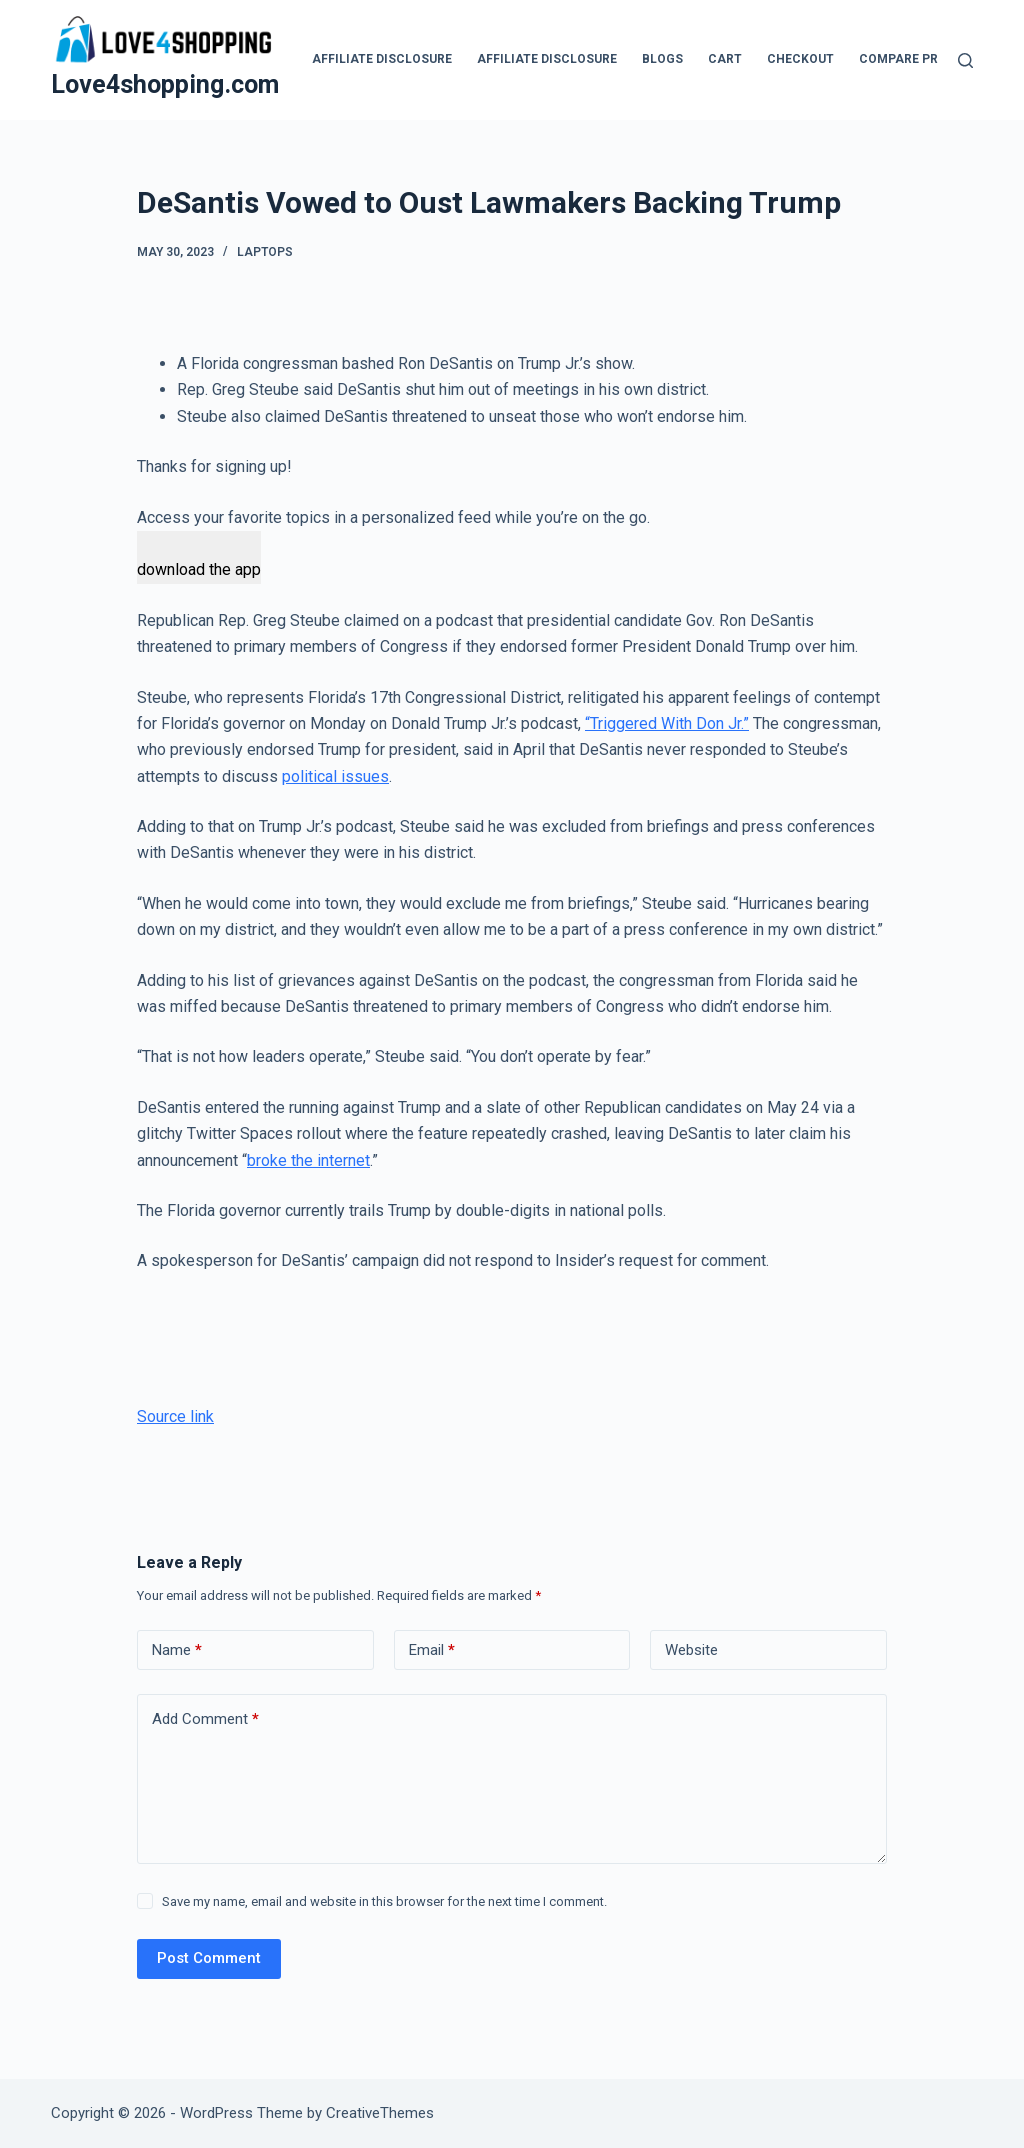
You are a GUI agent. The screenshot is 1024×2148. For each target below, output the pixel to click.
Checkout (800, 59)
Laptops (265, 252)
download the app (199, 569)
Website (691, 1650)
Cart (725, 59)
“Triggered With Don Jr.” (667, 723)
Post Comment (209, 1958)
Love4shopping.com (165, 84)
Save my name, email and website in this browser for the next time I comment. (384, 1901)
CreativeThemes (380, 2113)
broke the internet (308, 1160)
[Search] (965, 60)
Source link (175, 1416)
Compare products (923, 59)
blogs (662, 59)
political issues (335, 776)
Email (432, 1650)
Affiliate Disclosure (382, 59)
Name (177, 1650)
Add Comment (205, 1719)
